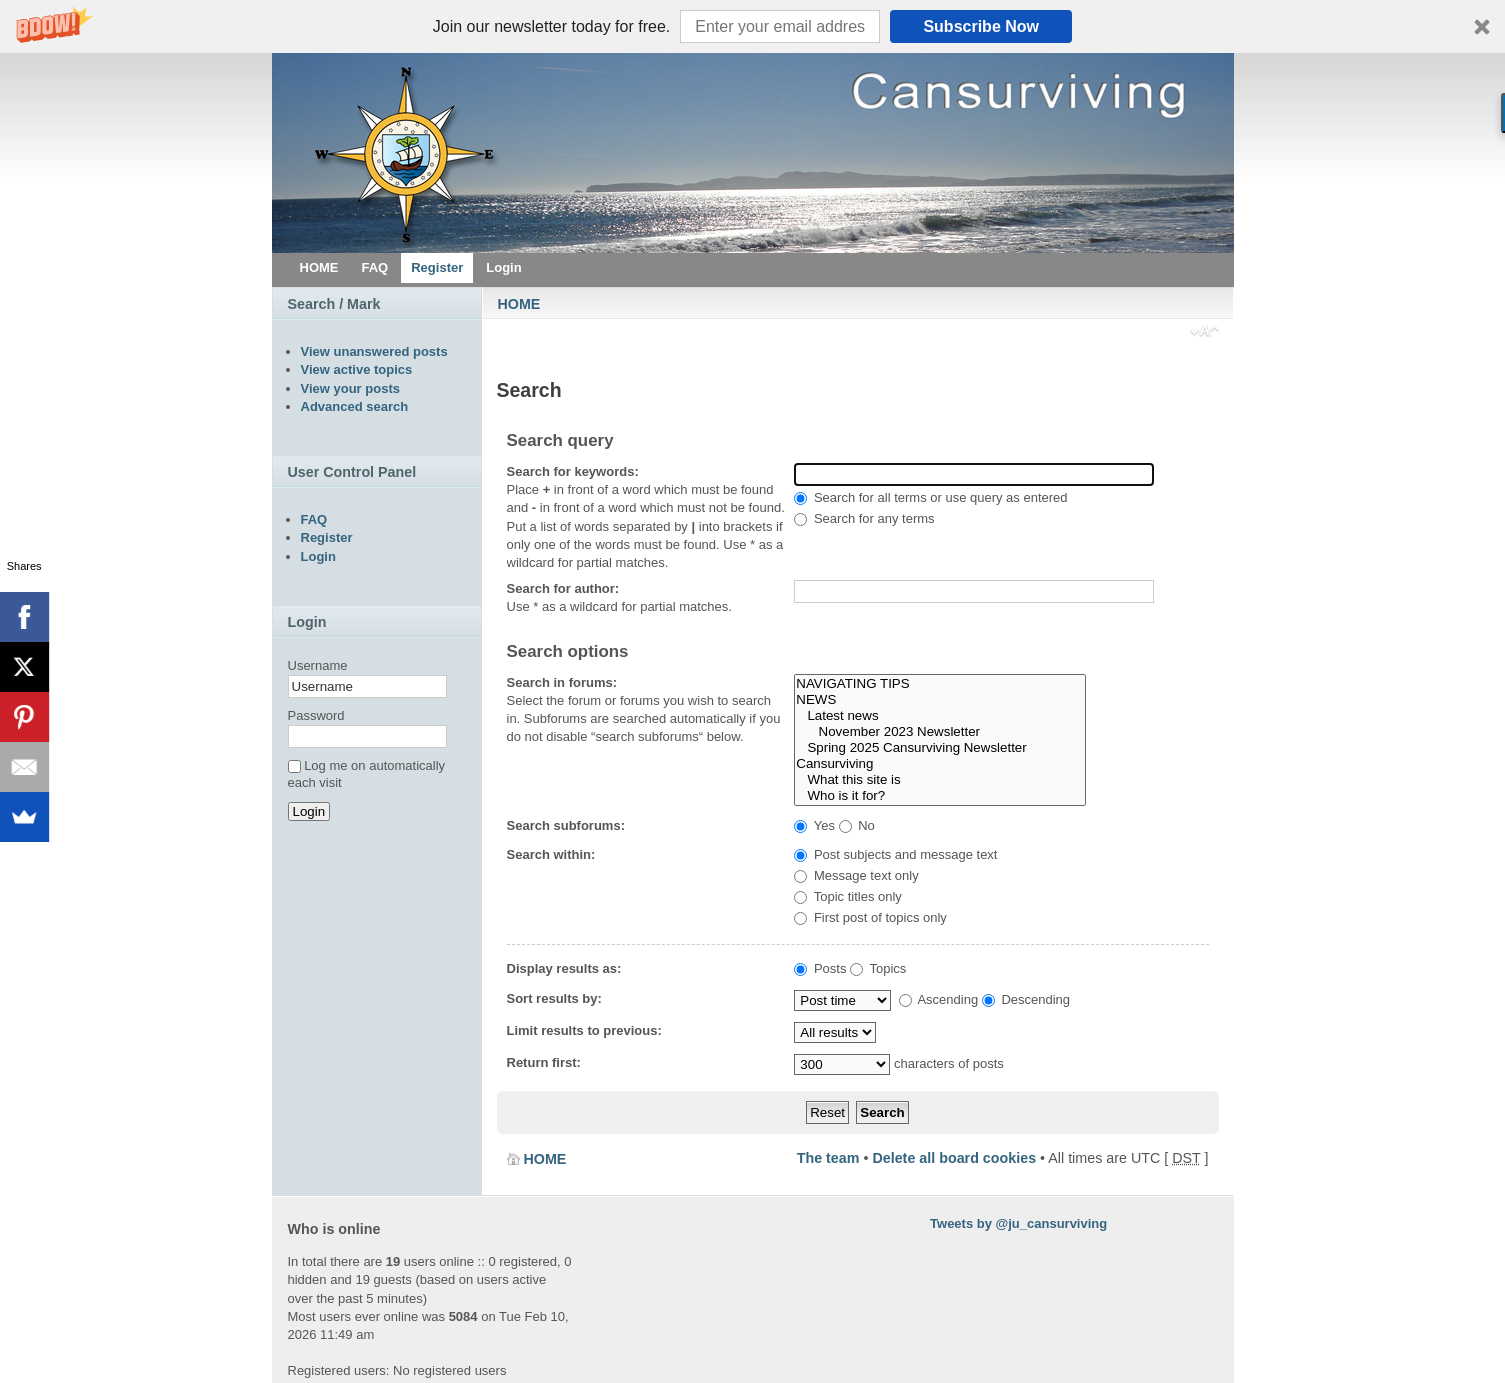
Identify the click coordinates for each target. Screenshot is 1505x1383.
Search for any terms (864, 518)
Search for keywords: (573, 471)
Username (318, 665)
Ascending (939, 999)
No (857, 825)
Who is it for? (939, 796)
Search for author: (563, 588)
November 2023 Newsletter (939, 732)
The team (828, 1158)
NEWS (939, 700)
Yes (814, 825)
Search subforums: (566, 825)
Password (316, 715)
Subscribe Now (981, 26)
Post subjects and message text (895, 854)
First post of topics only (870, 917)
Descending (1026, 999)
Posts (820, 968)
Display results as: (564, 968)
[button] (752, 26)
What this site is (939, 780)
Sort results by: (554, 998)
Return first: (544, 1062)
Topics (878, 968)
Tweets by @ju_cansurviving (1018, 1223)
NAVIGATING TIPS (939, 684)
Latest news (939, 716)
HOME (519, 304)
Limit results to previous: (584, 1030)
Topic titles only (848, 896)
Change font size (1204, 333)
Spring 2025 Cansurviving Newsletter (939, 748)
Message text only (856, 875)
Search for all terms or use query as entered (930, 497)
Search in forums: (562, 682)
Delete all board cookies (954, 1158)
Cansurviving (939, 764)
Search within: (551, 854)
